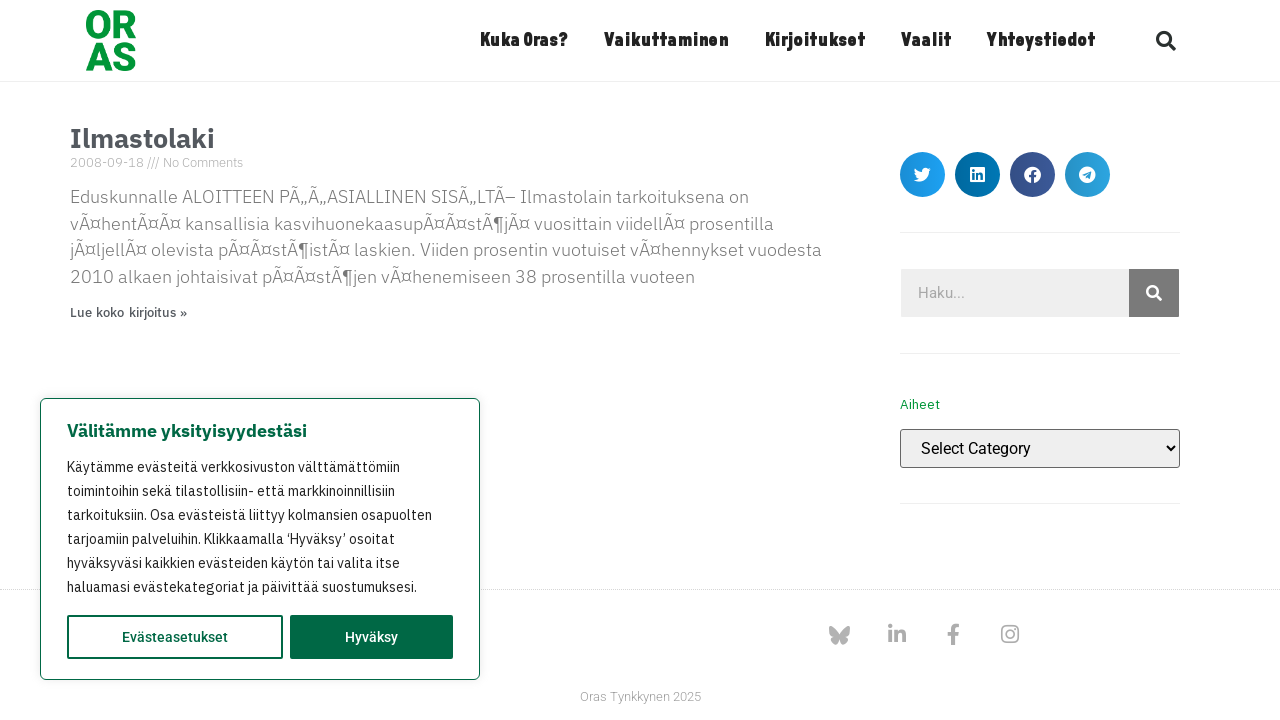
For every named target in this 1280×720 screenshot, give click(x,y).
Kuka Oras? (523, 41)
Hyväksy (371, 637)
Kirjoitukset (814, 41)
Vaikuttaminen (666, 41)
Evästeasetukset (175, 637)
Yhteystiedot (1041, 41)
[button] (1166, 41)
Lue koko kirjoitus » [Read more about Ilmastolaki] (128, 312)
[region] (260, 539)
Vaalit (926, 41)
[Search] (1154, 293)
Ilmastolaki (142, 137)
